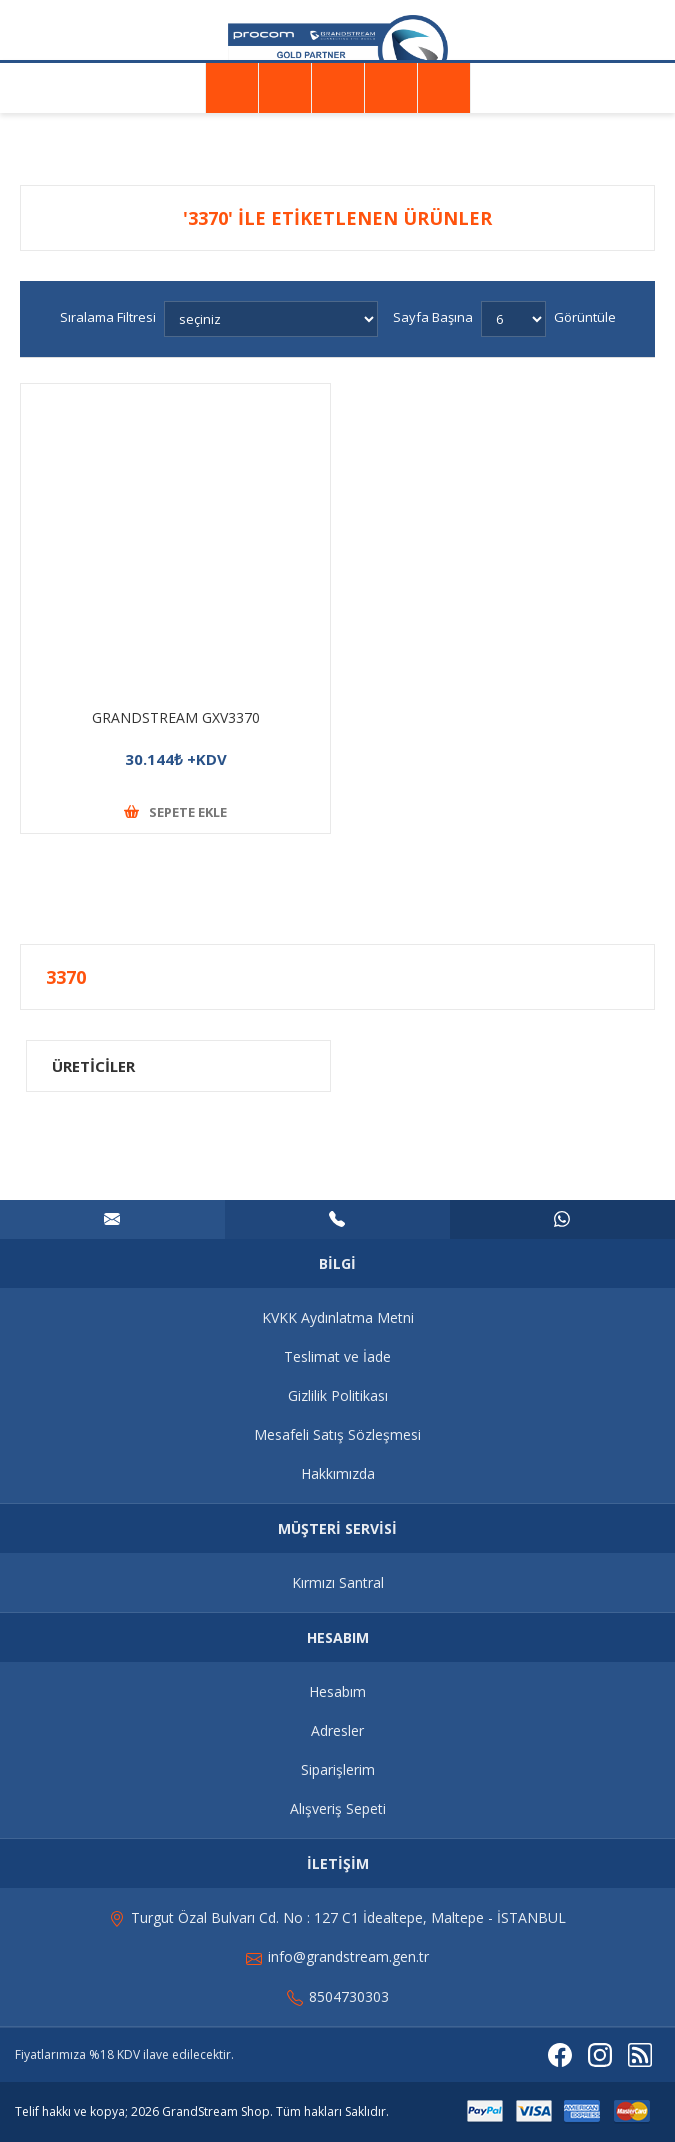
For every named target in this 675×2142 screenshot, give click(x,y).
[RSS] (640, 2055)
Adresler (337, 1730)
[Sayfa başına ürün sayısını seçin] (513, 319)
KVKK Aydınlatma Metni (338, 1317)
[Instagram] (600, 2055)
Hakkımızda (338, 1473)
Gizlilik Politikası (338, 1395)
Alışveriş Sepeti (338, 1808)
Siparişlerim (338, 1769)
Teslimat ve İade (337, 1356)
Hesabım (337, 1691)
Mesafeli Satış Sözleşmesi (337, 1434)
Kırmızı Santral (338, 1582)
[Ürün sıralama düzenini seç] (271, 319)
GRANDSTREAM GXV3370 (176, 717)
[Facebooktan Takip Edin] (560, 2055)
